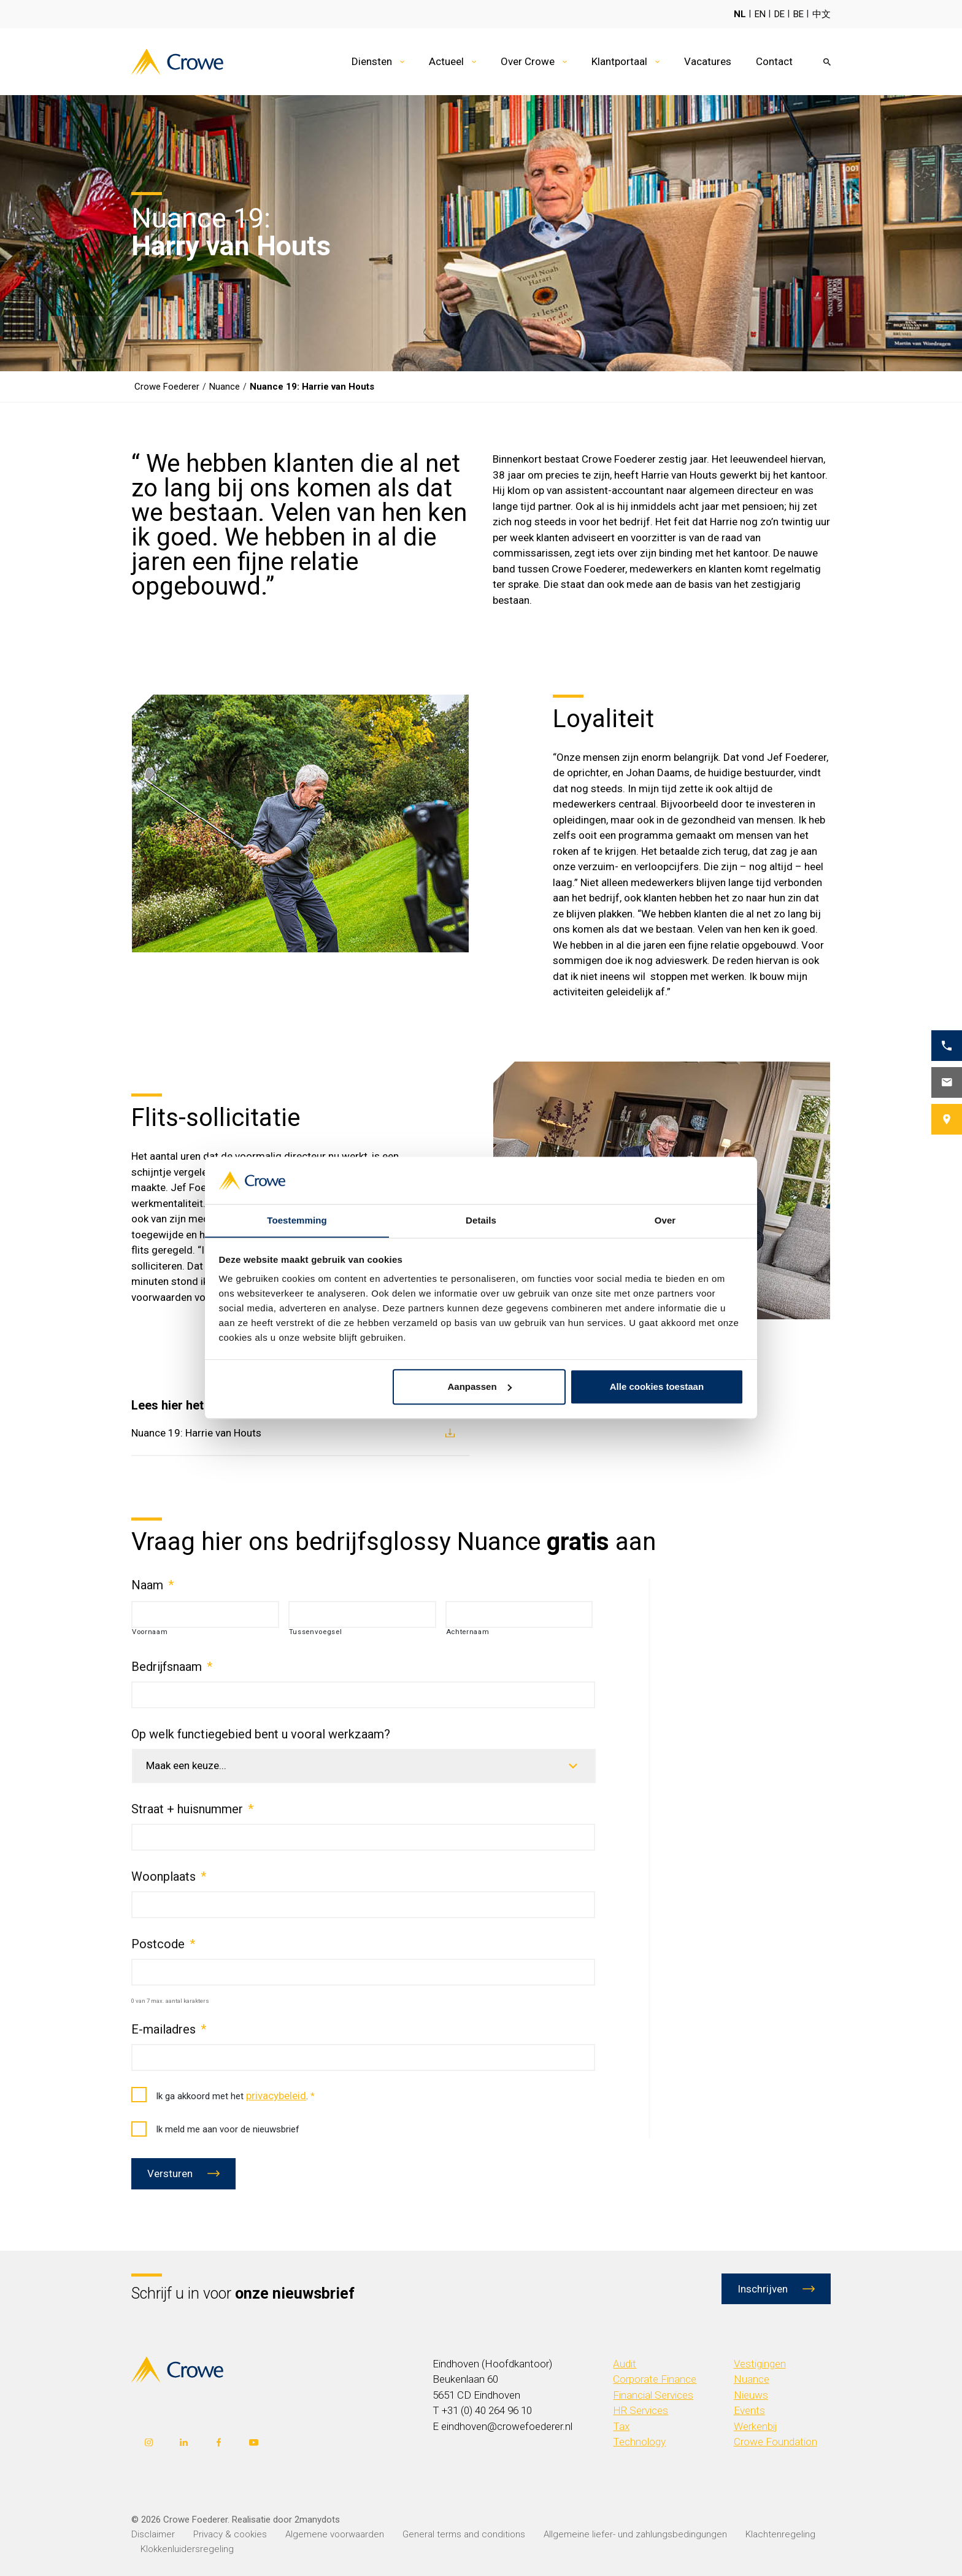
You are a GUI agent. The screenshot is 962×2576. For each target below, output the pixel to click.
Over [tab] (665, 1220)
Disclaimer (153, 2534)
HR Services (640, 2410)
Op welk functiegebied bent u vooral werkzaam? (260, 1734)
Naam (152, 1585)
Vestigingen (760, 2364)
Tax (621, 2426)
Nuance (751, 2379)
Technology (639, 2441)
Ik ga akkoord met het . (223, 2096)
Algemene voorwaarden (334, 2534)
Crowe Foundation (775, 2441)
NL (740, 14)
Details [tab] (481, 1220)
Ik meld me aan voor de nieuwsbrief (215, 2129)
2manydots (317, 2519)
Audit (624, 2364)
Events (749, 2410)
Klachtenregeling (780, 2534)
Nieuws (751, 2395)
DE (779, 14)
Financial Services (653, 2395)
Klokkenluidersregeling (187, 2549)
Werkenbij (755, 2426)
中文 (821, 14)
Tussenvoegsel (315, 1632)
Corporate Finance (654, 2379)
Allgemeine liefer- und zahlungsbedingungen (635, 2534)
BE (798, 14)
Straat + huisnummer (192, 1809)
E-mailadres (168, 2029)
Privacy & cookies (230, 2534)
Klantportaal (619, 61)
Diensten (372, 61)
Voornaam (149, 1632)
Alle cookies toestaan (657, 1387)
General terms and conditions (463, 2534)
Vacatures (707, 61)
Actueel (446, 61)
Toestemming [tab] (297, 1220)
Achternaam (468, 1632)
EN (760, 14)
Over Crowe (528, 61)
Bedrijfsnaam (171, 1666)
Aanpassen (480, 1387)
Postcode (163, 1944)
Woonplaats (168, 1876)
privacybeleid (276, 2095)
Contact (774, 61)
